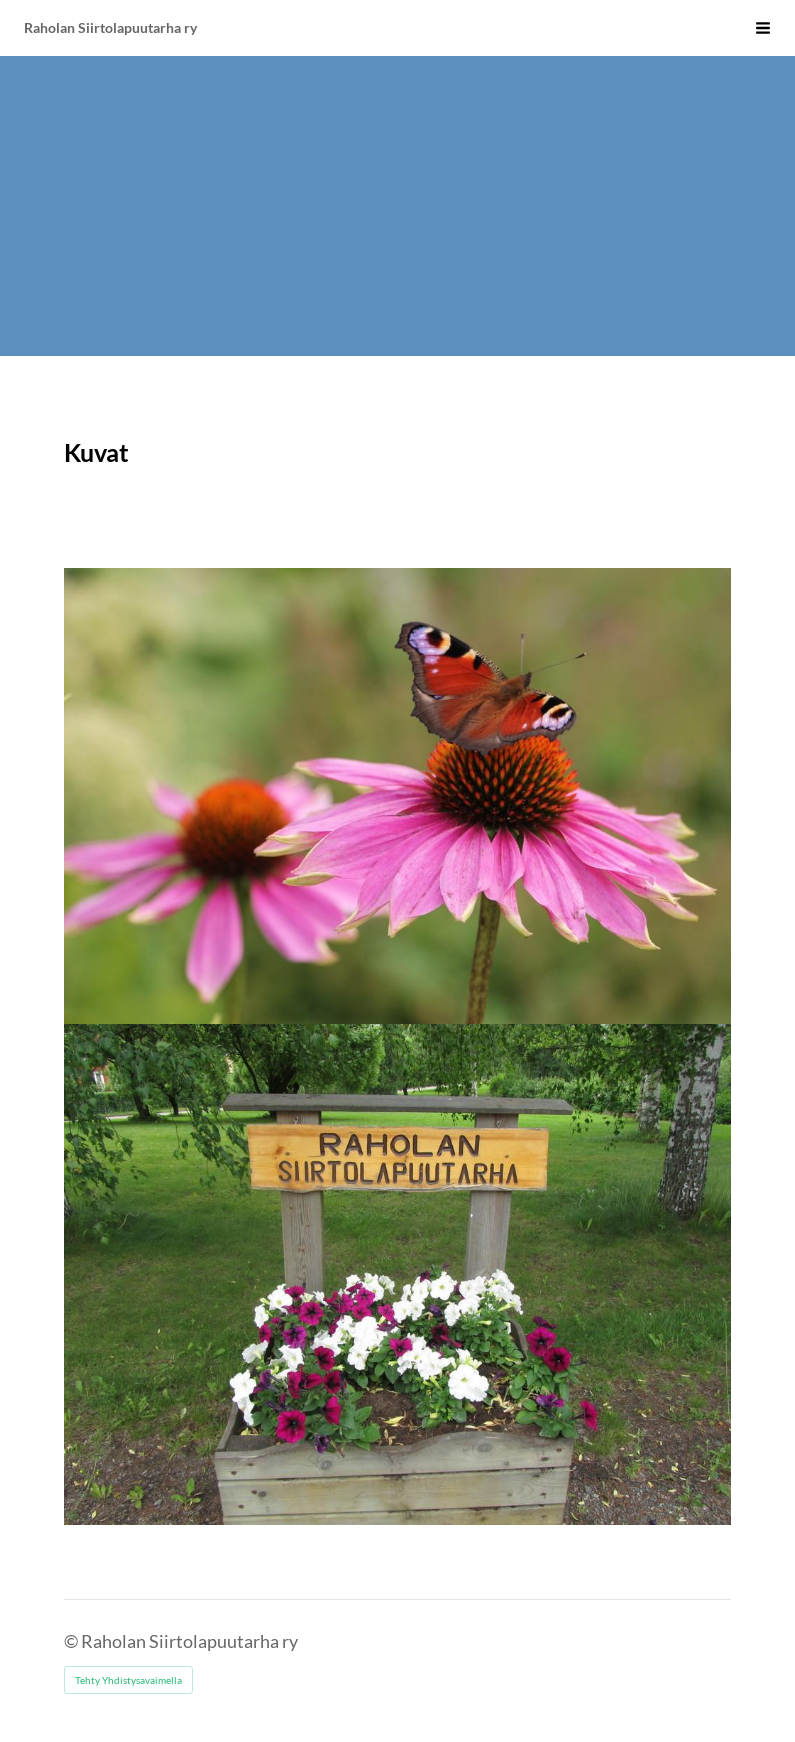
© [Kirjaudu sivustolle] (72, 1641)
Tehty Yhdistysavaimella (128, 1680)
